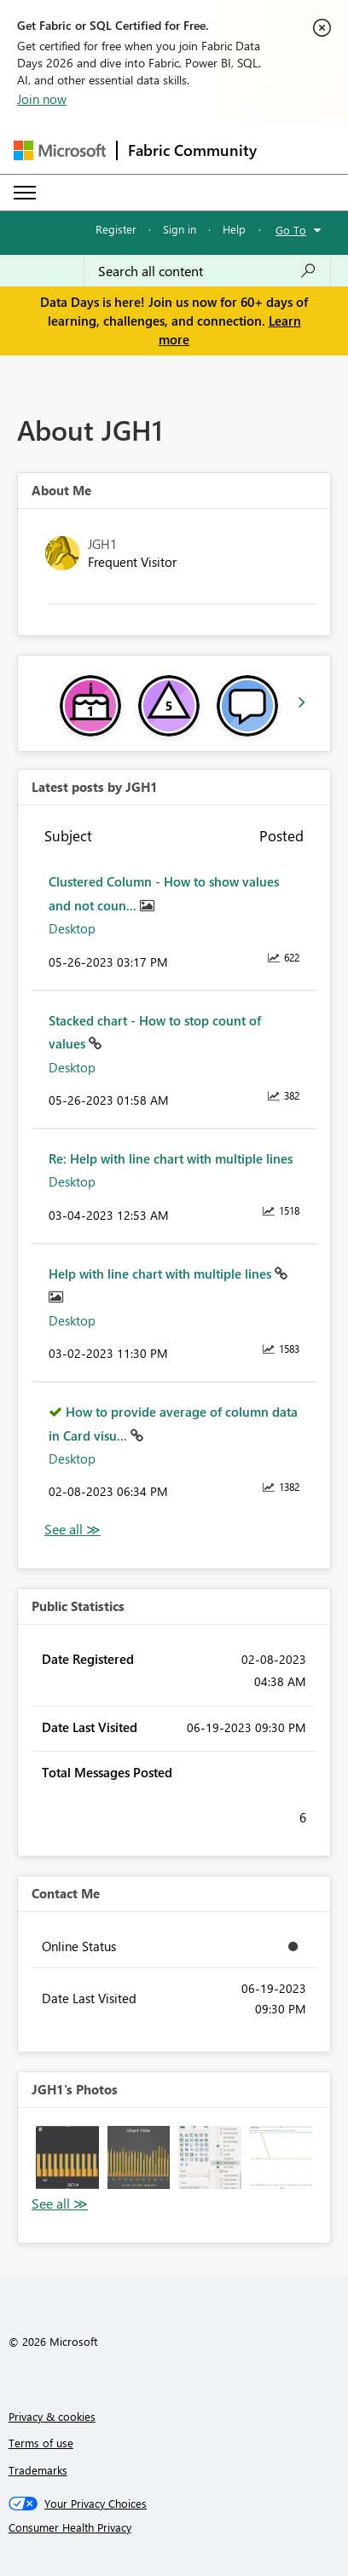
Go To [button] (291, 229)
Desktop (72, 928)
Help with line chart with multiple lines (162, 1273)
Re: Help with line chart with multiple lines (171, 1158)
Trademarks (38, 2470)
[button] (67, 2157)
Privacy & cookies (52, 2416)
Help (234, 229)
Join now (42, 98)
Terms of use (41, 2442)
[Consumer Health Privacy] (174, 2527)
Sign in (179, 229)
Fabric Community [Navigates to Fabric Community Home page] (192, 150)
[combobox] (207, 271)
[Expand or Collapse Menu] (24, 193)
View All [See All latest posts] (72, 1529)
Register (116, 229)
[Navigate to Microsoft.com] (60, 150)
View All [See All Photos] (60, 2204)
